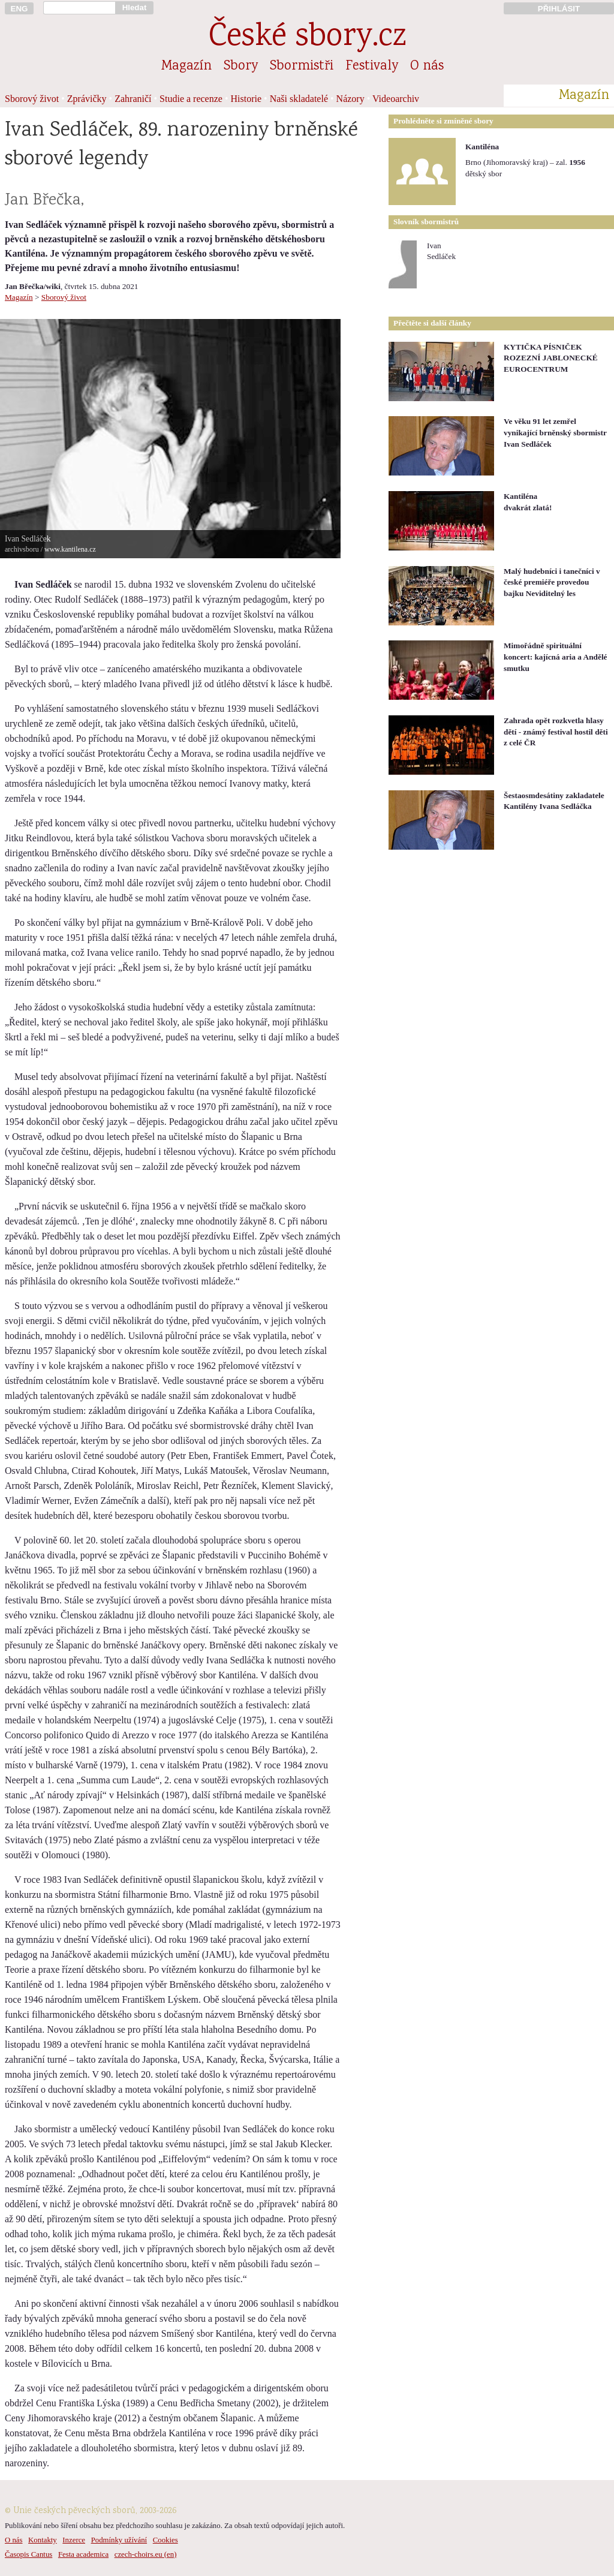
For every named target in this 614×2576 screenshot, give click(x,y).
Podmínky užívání (119, 2540)
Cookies (165, 2540)
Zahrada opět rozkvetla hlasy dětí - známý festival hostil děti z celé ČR (556, 731)
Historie (246, 99)
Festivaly (371, 66)
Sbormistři (301, 66)
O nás (427, 66)
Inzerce (73, 2540)
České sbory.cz (307, 38)
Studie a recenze (190, 99)
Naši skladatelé (299, 99)
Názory (350, 99)
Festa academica (83, 2554)
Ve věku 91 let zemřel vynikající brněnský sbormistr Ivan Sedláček (555, 432)
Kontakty (42, 2540)
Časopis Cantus (28, 2554)
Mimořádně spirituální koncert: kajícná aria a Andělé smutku (555, 656)
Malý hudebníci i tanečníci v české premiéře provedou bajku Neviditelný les (552, 582)
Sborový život (32, 99)
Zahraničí (133, 99)
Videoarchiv (395, 99)
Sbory (241, 66)
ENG (19, 8)
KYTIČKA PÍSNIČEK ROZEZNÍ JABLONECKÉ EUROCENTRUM (551, 358)
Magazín (186, 66)
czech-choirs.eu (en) (146, 2554)
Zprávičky (87, 99)
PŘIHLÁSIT (559, 8)
